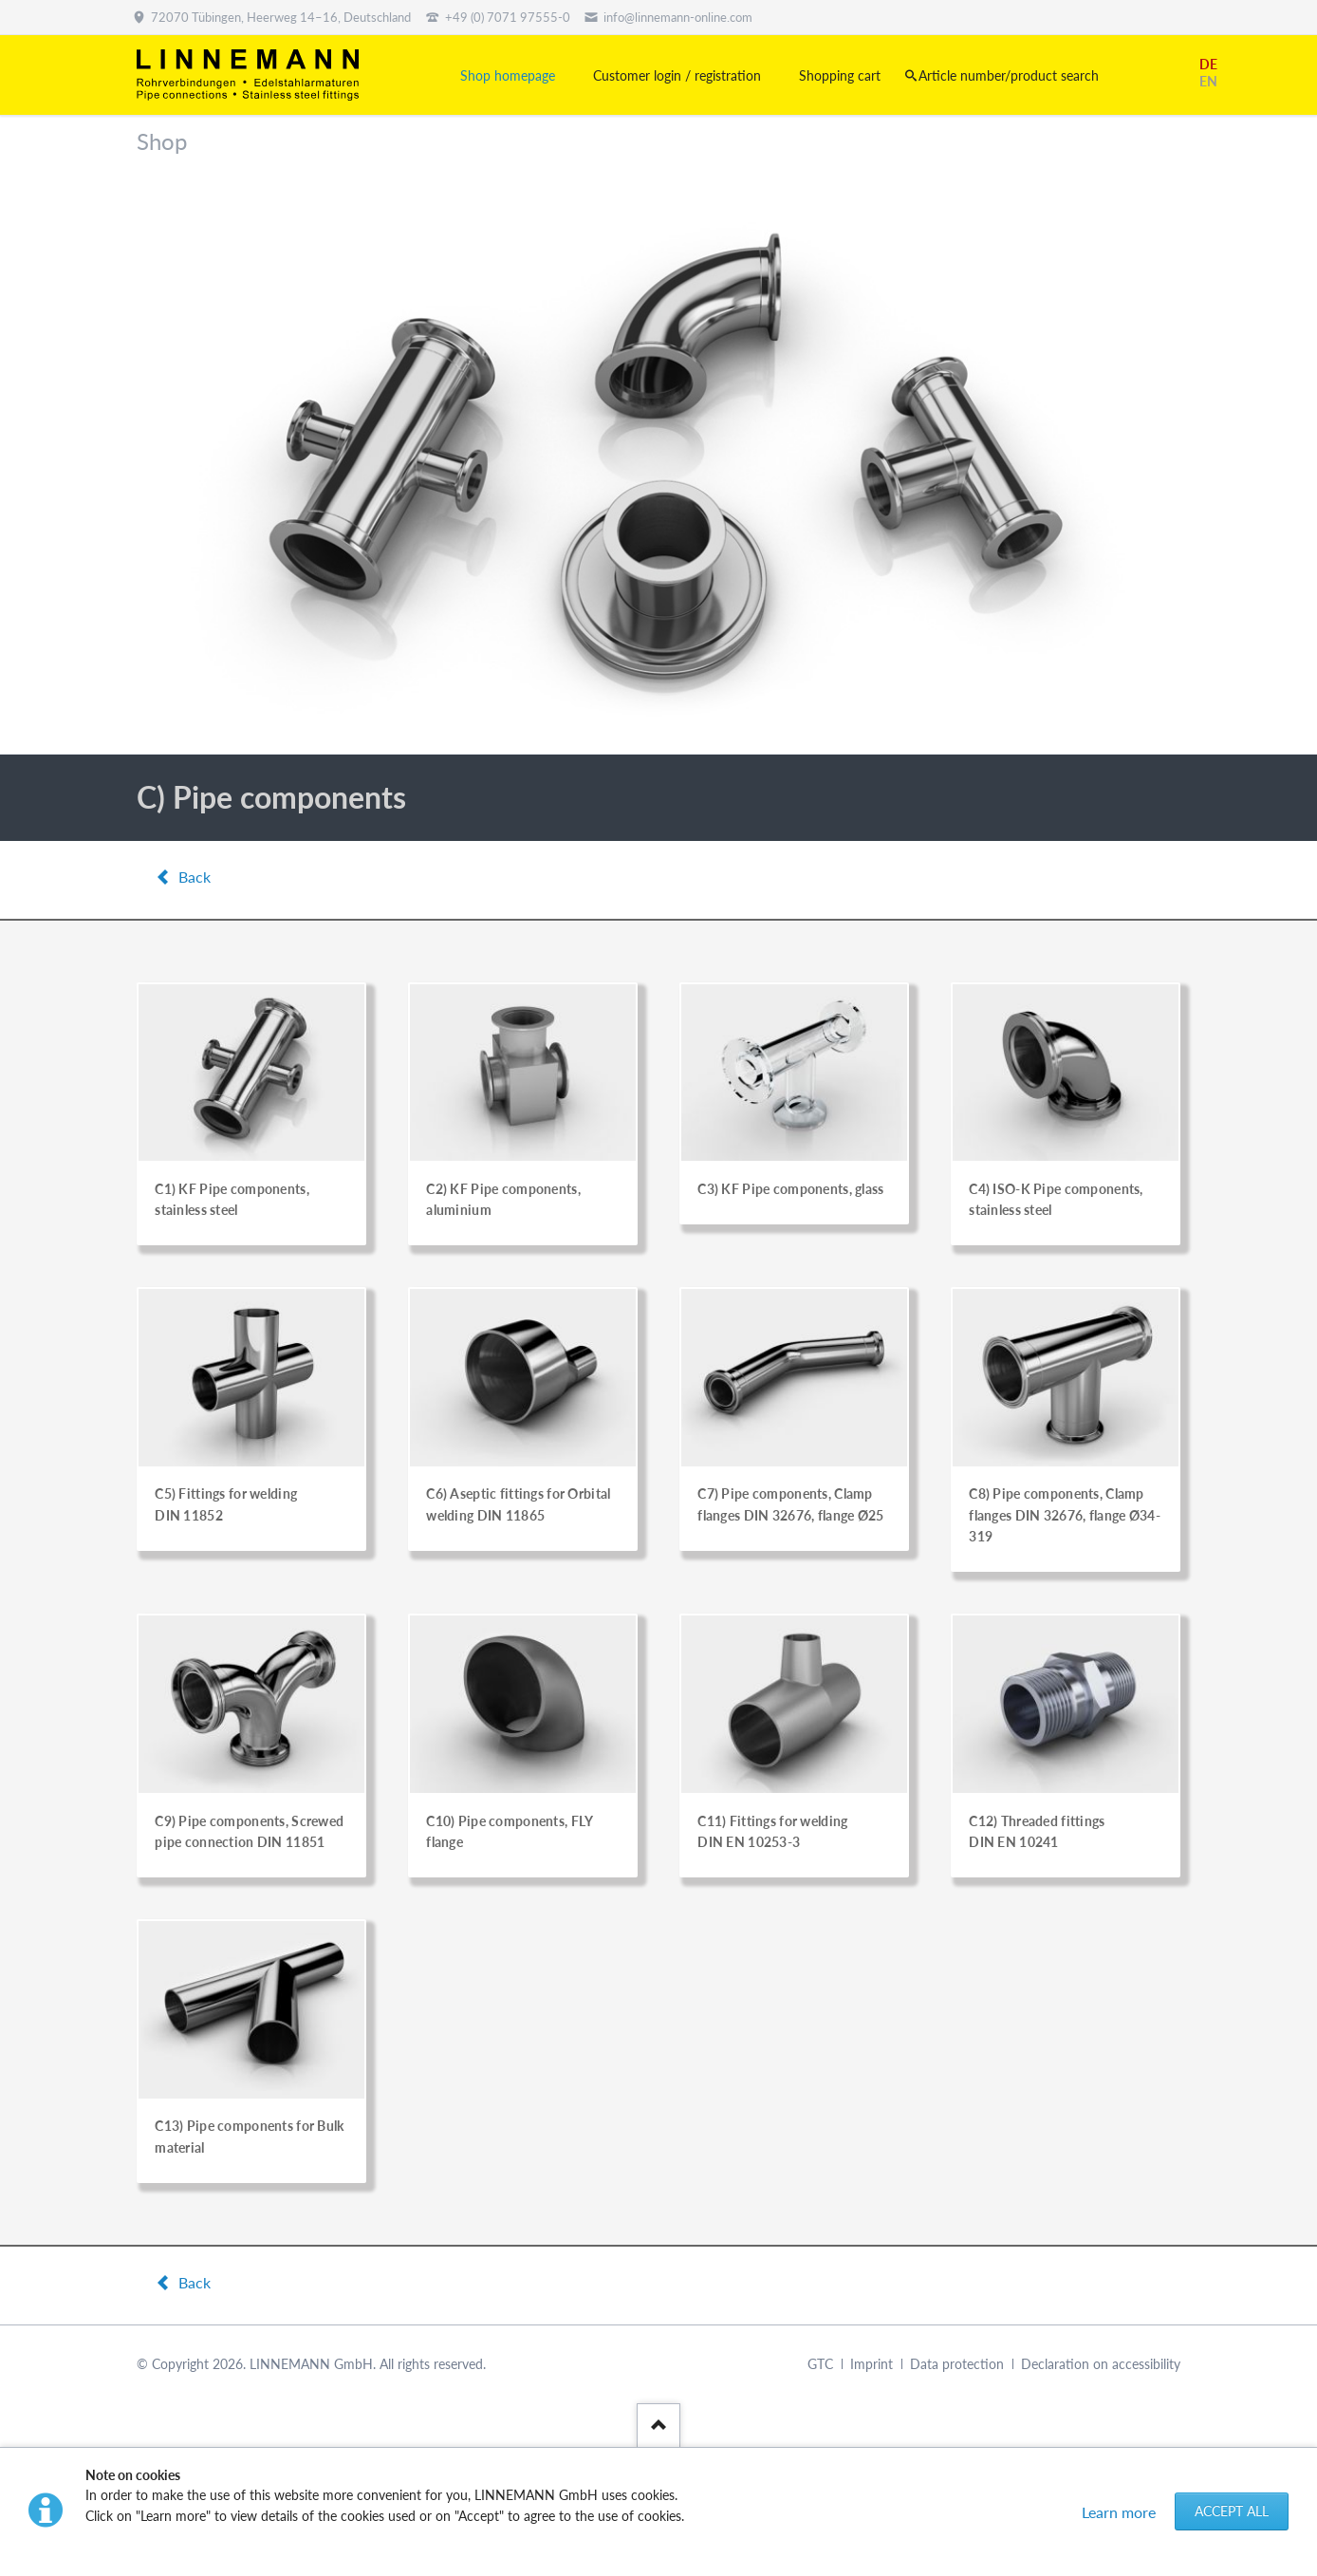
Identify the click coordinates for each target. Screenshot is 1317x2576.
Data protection (957, 2364)
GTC (820, 2364)
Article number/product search (1008, 75)
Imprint (871, 2364)
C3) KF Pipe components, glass (790, 1189)
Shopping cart (840, 75)
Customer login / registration (677, 75)
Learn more (1119, 2512)
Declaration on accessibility (1100, 2364)
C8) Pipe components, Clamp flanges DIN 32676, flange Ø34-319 (1064, 1514)
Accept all (1232, 2511)
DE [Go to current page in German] (1208, 64)
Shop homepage (507, 75)
